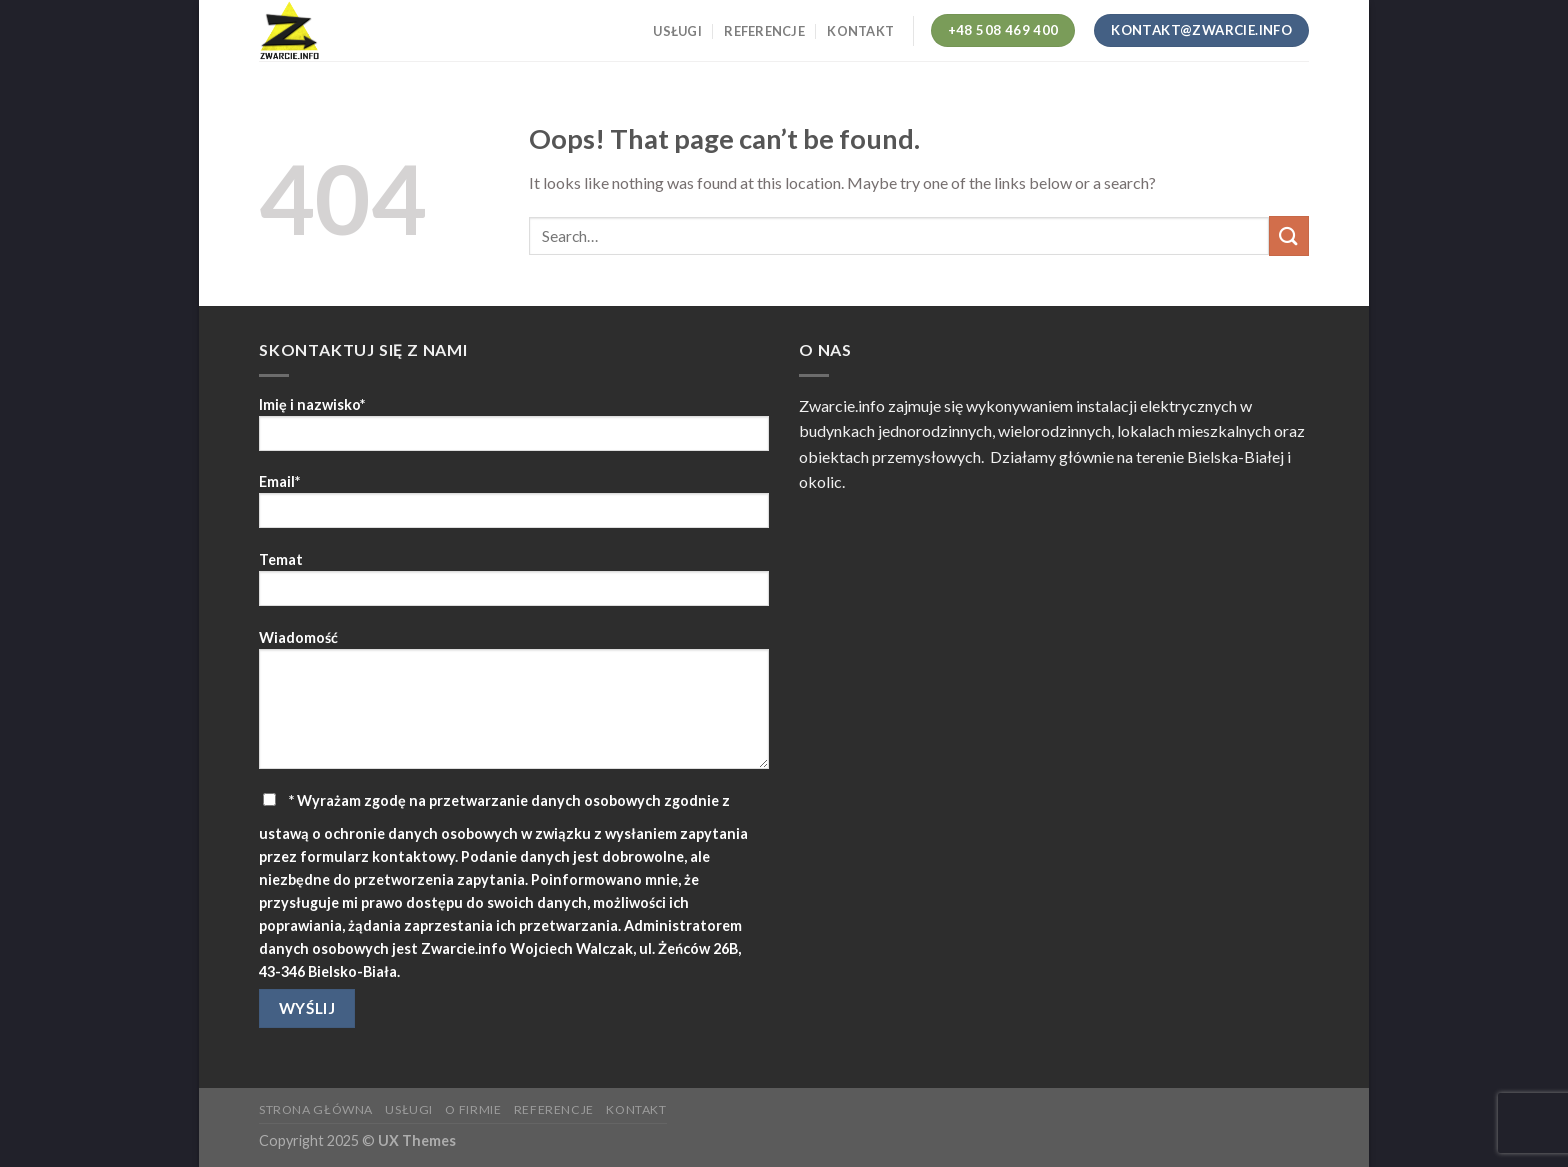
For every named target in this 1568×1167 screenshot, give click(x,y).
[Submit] (1289, 235)
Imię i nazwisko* (514, 430)
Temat (514, 585)
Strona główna (316, 1109)
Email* (514, 507)
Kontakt (860, 31)
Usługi (677, 31)
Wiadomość (514, 706)
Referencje (764, 31)
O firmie (473, 1109)
